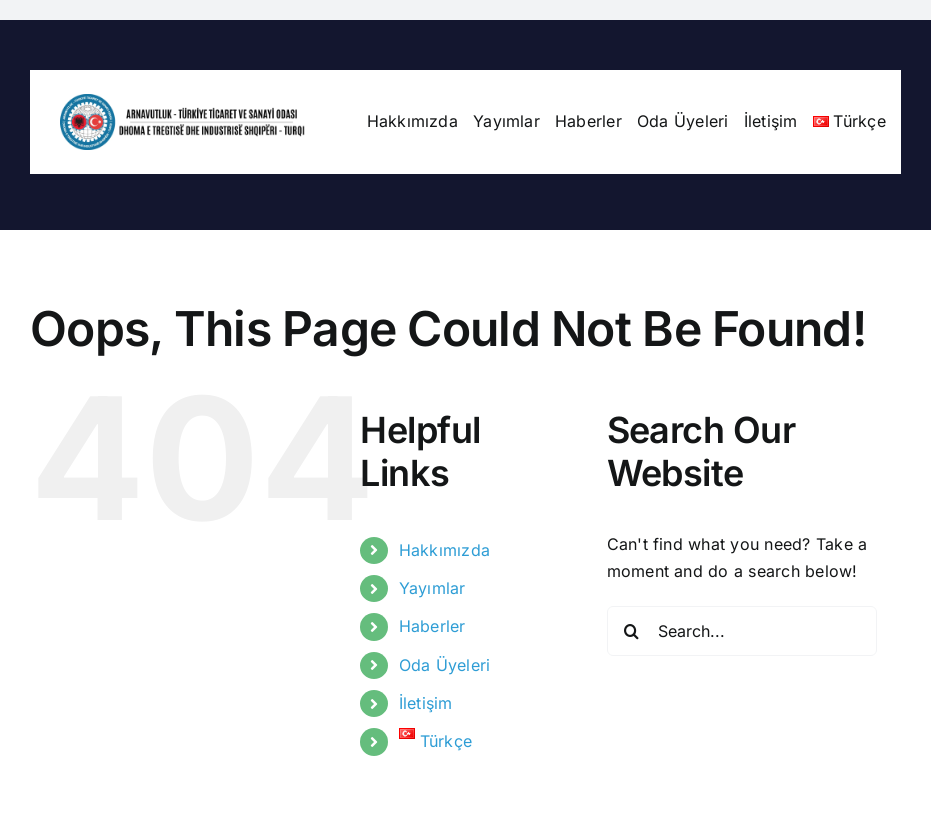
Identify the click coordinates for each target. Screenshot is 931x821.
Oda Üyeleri (445, 665)
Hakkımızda (444, 550)
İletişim (426, 703)
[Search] (632, 631)
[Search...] (742, 631)
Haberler (432, 626)
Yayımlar (432, 588)
